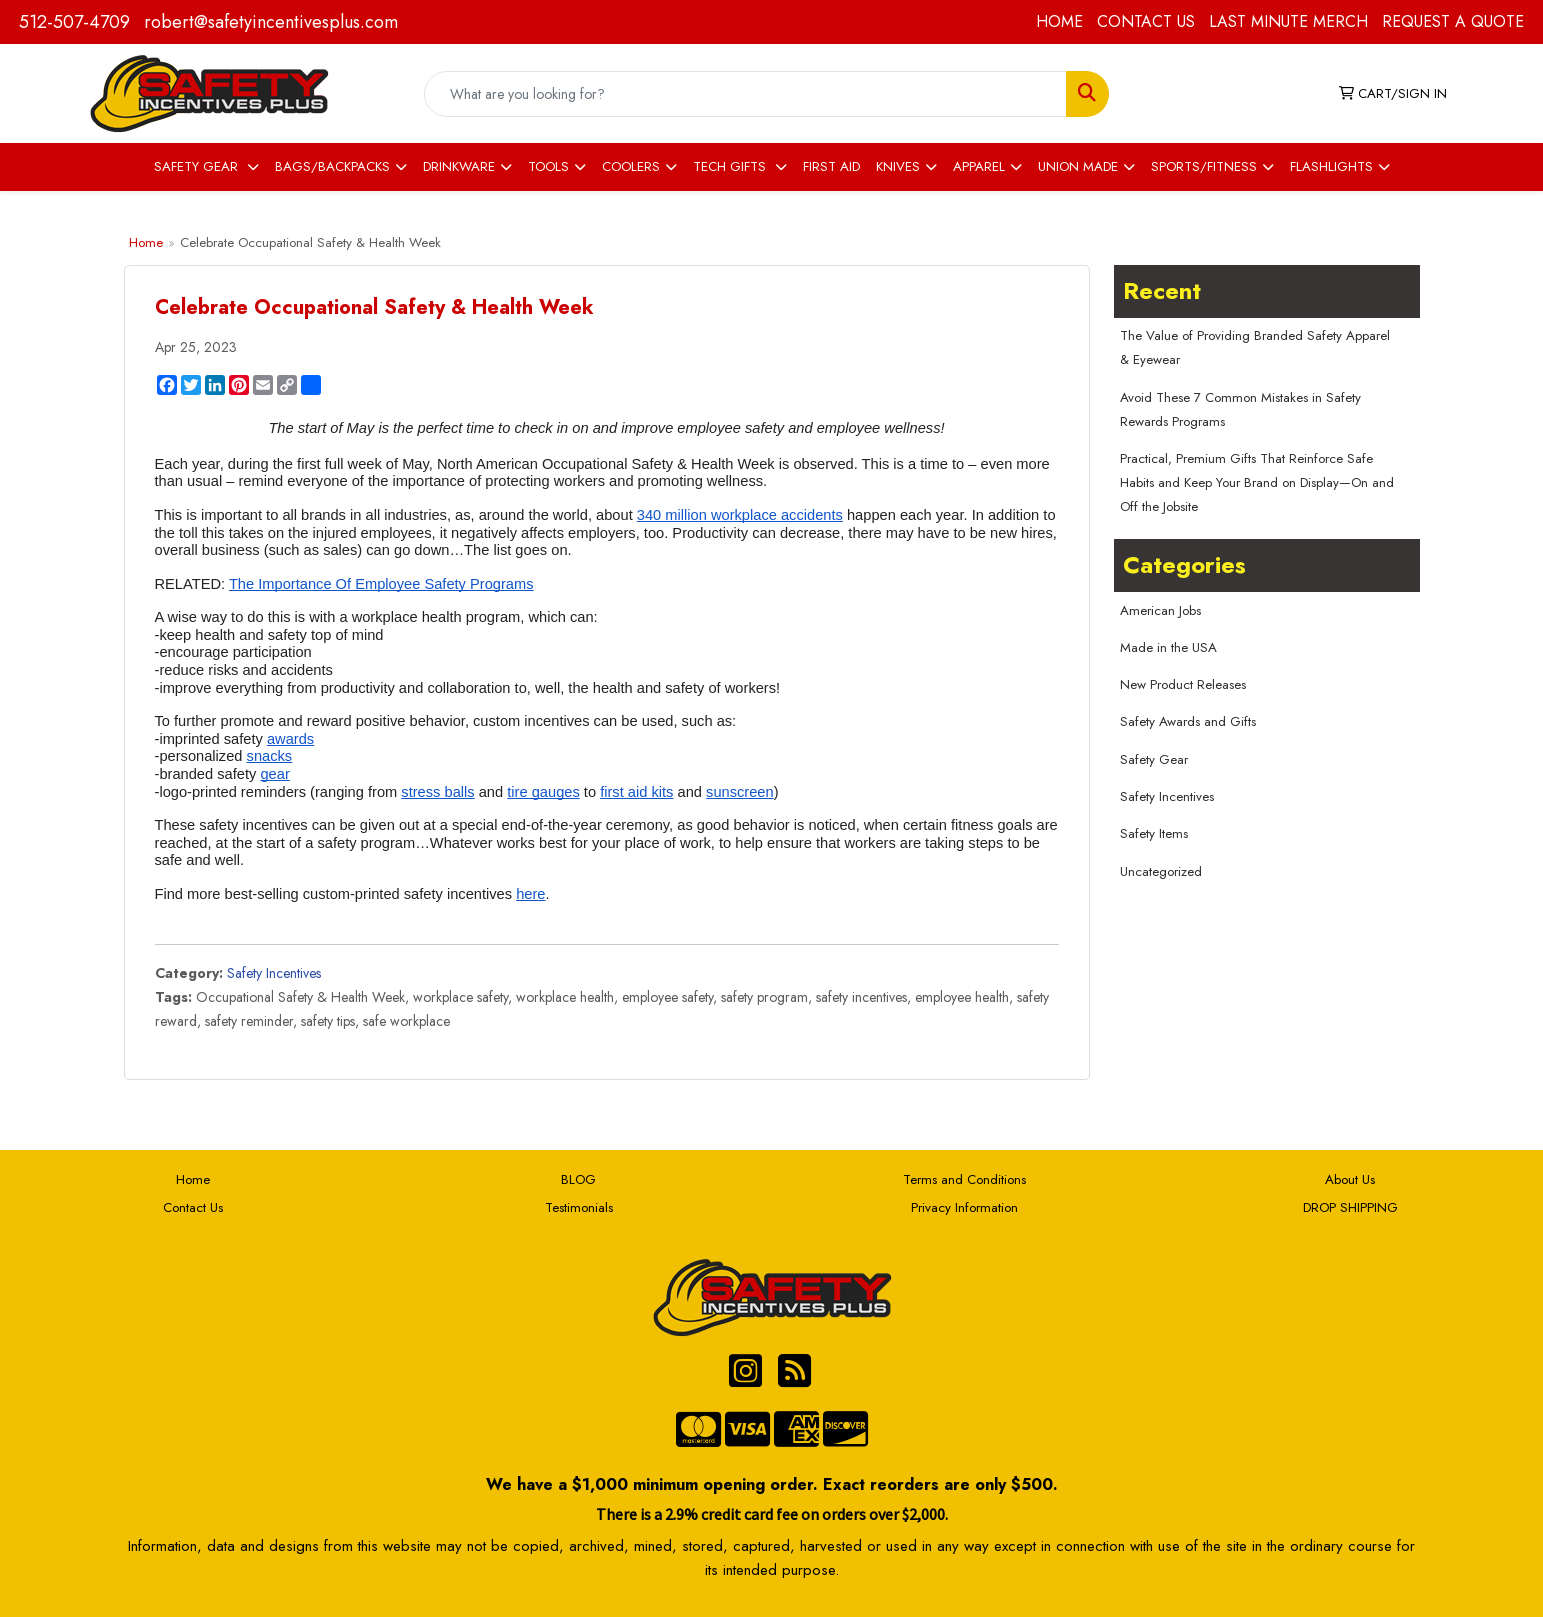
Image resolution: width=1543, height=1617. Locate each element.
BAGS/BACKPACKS (332, 166)
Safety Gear (1154, 759)
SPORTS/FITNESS (1204, 166)
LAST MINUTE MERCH (1288, 21)
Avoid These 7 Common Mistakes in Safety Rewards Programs (1240, 409)
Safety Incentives (274, 973)
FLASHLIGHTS (1331, 166)
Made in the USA (1168, 647)
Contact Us (193, 1207)
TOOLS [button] (548, 166)
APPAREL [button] (979, 166)
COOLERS (631, 166)
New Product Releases (1183, 684)
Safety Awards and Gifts (1188, 721)
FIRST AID (831, 166)
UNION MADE (1078, 166)
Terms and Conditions (964, 1179)
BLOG (578, 1179)
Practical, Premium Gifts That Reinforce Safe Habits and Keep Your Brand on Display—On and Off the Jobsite (1257, 482)
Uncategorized (1161, 871)
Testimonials (579, 1207)
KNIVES (898, 166)
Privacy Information (964, 1207)
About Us (1350, 1179)
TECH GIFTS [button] (731, 166)
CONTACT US (1146, 21)
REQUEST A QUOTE (1453, 21)
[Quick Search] (745, 94)
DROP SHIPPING (1350, 1207)
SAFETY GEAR (198, 166)
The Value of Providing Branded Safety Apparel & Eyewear (1255, 347)
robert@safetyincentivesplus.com (271, 22)
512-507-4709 (74, 22)
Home (146, 242)
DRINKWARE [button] (459, 166)
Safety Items (1154, 833)
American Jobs (1160, 610)
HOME (1059, 21)
